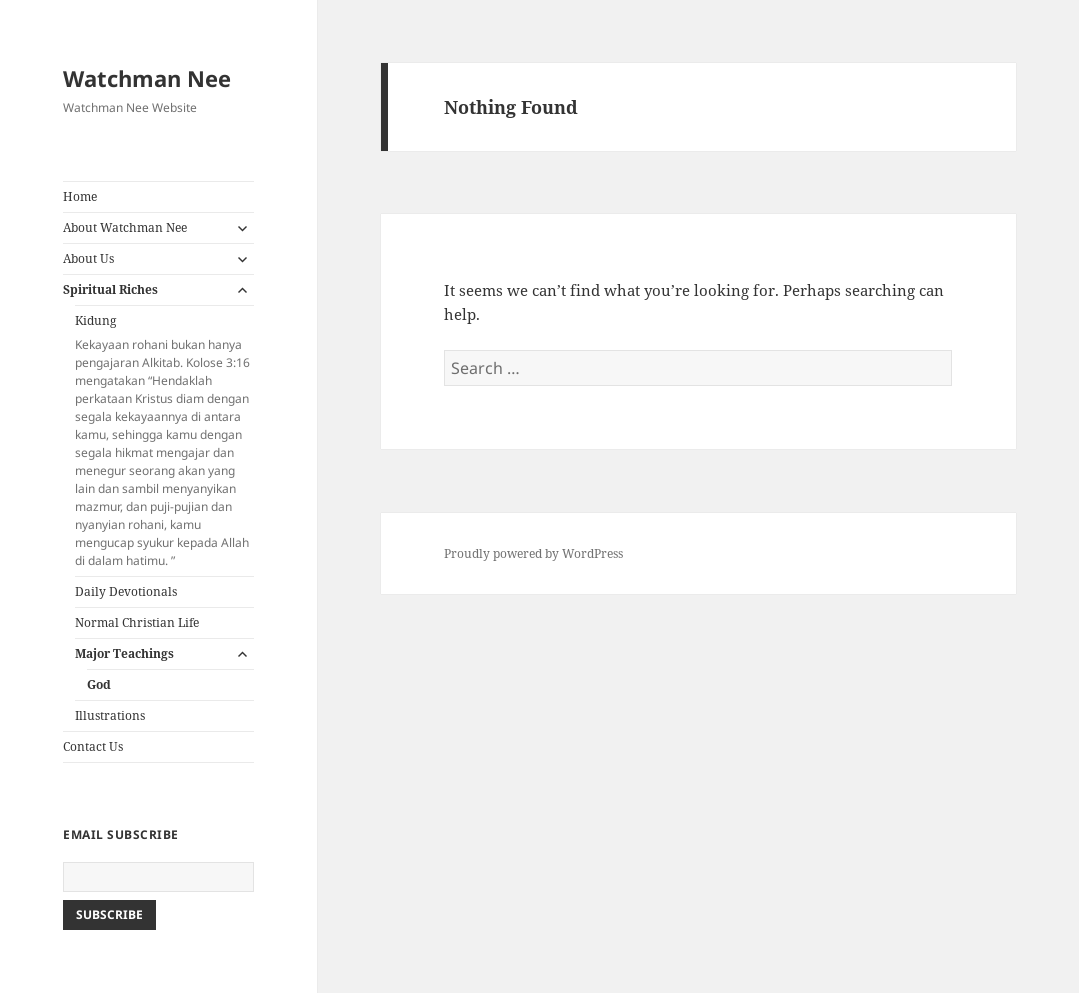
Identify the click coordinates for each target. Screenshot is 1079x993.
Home (80, 196)
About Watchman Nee (125, 227)
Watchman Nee (147, 78)
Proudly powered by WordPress (533, 553)
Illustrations (110, 715)
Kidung (164, 441)
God (99, 684)
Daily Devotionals (126, 591)
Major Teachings (124, 653)
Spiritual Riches (110, 289)
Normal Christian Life (137, 622)
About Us (88, 258)
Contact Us (93, 746)
